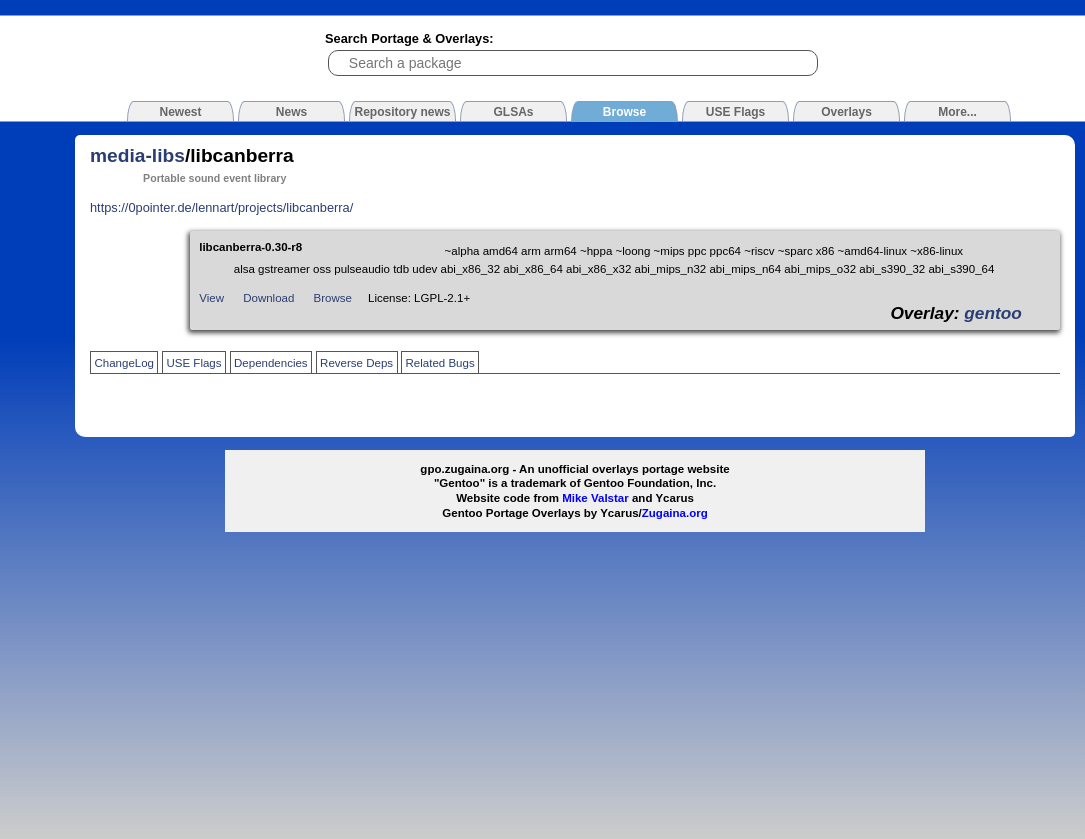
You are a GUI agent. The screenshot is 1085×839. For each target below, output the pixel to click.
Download (268, 298)
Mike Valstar (595, 498)
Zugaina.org (675, 513)
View (211, 298)
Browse (333, 298)
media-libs (137, 155)
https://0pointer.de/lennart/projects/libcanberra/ (221, 207)
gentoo (993, 313)
